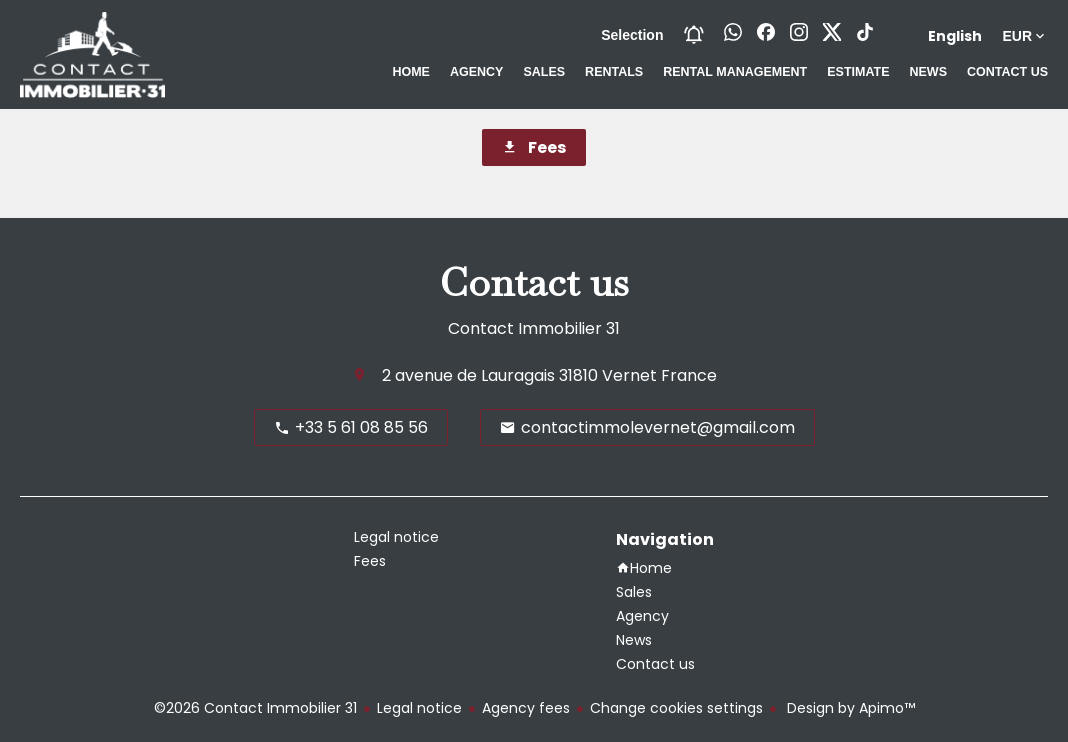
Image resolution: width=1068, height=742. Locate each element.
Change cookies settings (676, 708)
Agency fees (526, 708)
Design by (849, 708)
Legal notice (419, 708)
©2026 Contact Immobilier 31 (255, 708)
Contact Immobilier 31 (534, 328)
